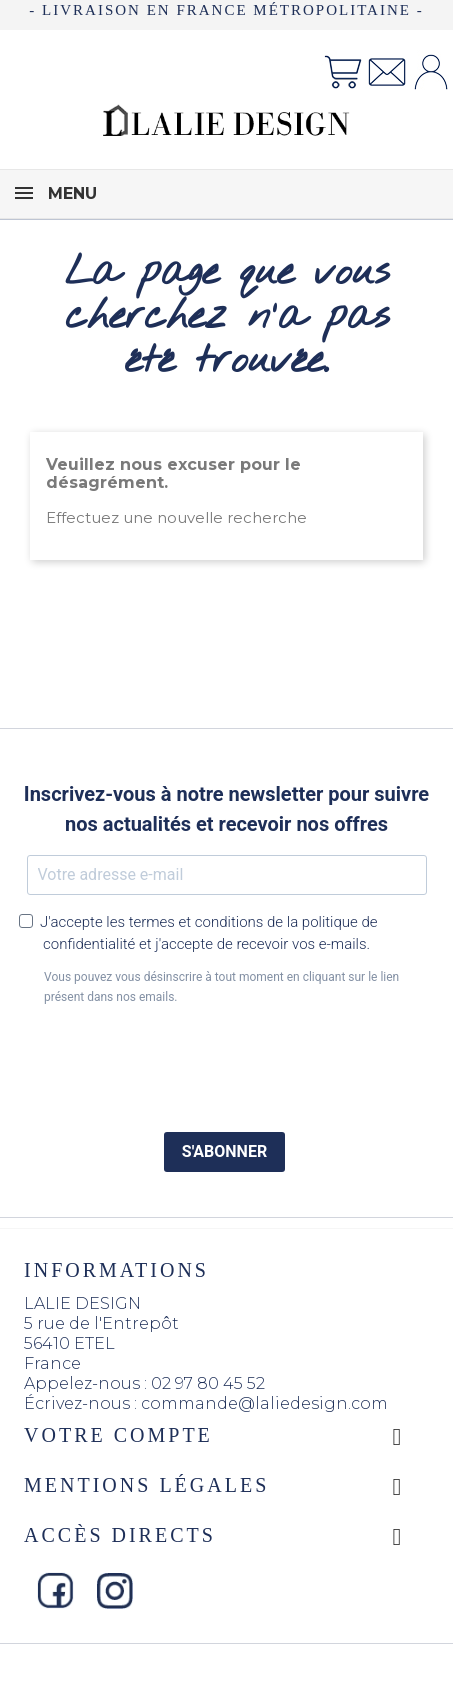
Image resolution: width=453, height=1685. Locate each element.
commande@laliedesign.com (264, 1403)
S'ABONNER (224, 1151)
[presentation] (227, 1062)
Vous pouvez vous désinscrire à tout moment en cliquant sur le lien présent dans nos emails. (221, 987)
